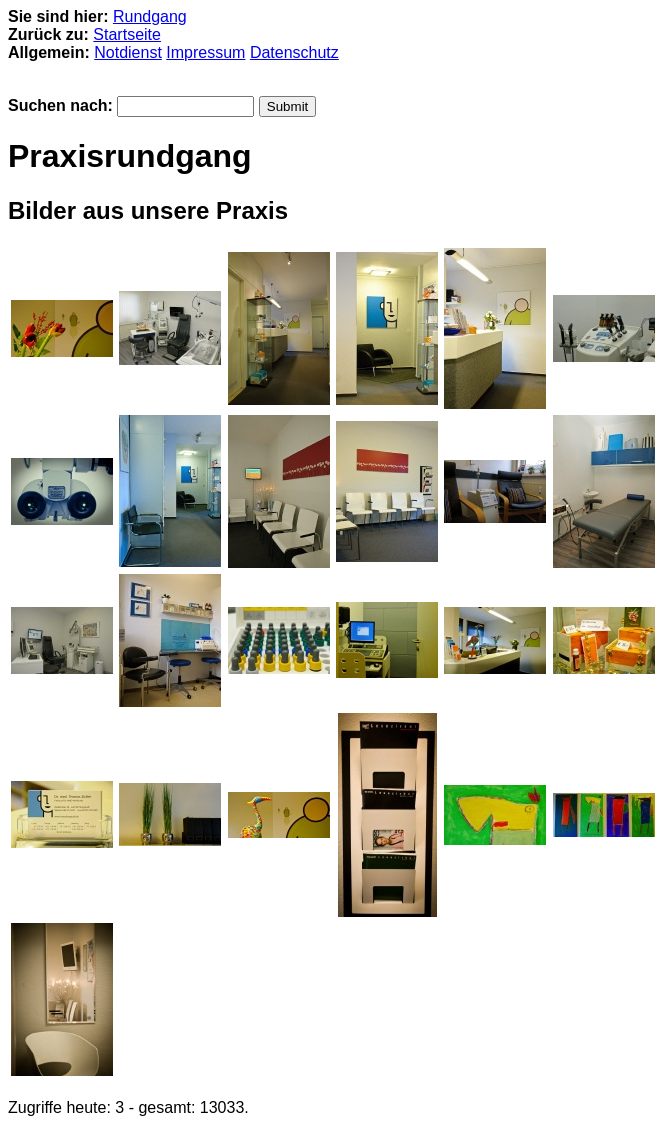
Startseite (127, 34)
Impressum (205, 52)
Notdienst (128, 52)
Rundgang (150, 16)
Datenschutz (294, 52)
